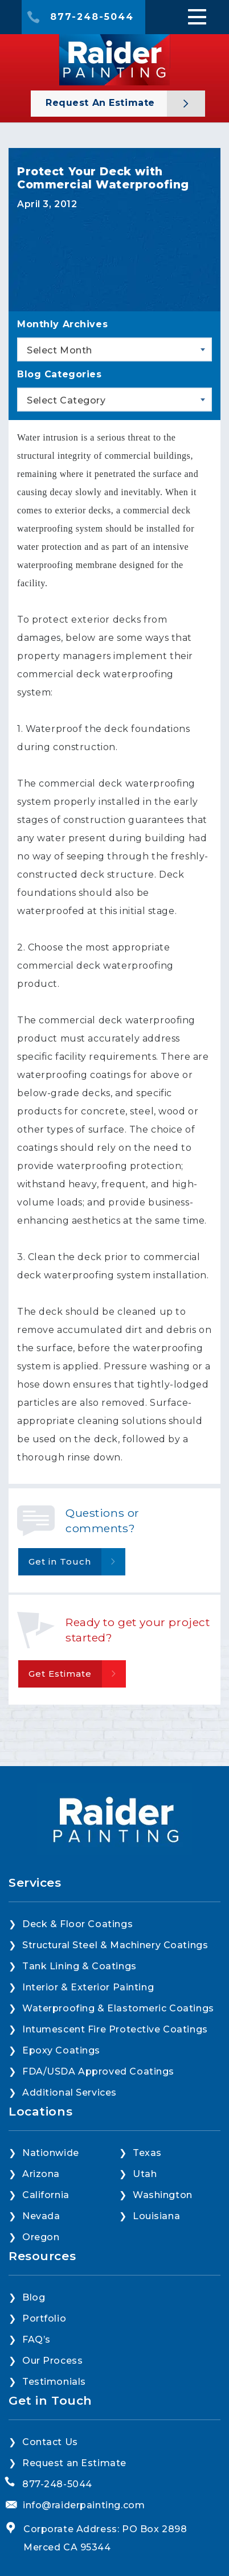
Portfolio (44, 2318)
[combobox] (114, 349)
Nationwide (50, 2152)
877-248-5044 (92, 17)
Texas (147, 2152)
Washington (163, 2195)
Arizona (41, 2173)
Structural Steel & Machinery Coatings (115, 1945)
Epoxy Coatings (61, 2050)
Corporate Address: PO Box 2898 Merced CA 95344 (105, 2538)
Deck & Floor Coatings (77, 1924)
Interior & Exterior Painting (88, 1987)
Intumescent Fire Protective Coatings (115, 2029)
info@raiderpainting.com (84, 2505)
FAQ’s (36, 2339)
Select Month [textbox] (59, 350)
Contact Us (50, 2442)
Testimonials (54, 2381)
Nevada (41, 2216)
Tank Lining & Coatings (79, 1966)
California (45, 2195)
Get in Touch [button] (59, 1561)
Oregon (40, 2237)
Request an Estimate (102, 102)
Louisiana (156, 2216)
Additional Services (69, 2092)
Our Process (52, 2360)
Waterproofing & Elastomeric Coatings (118, 2008)
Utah (145, 2173)
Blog (33, 2297)
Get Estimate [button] (60, 1673)
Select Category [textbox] (66, 400)
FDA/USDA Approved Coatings (98, 2071)
